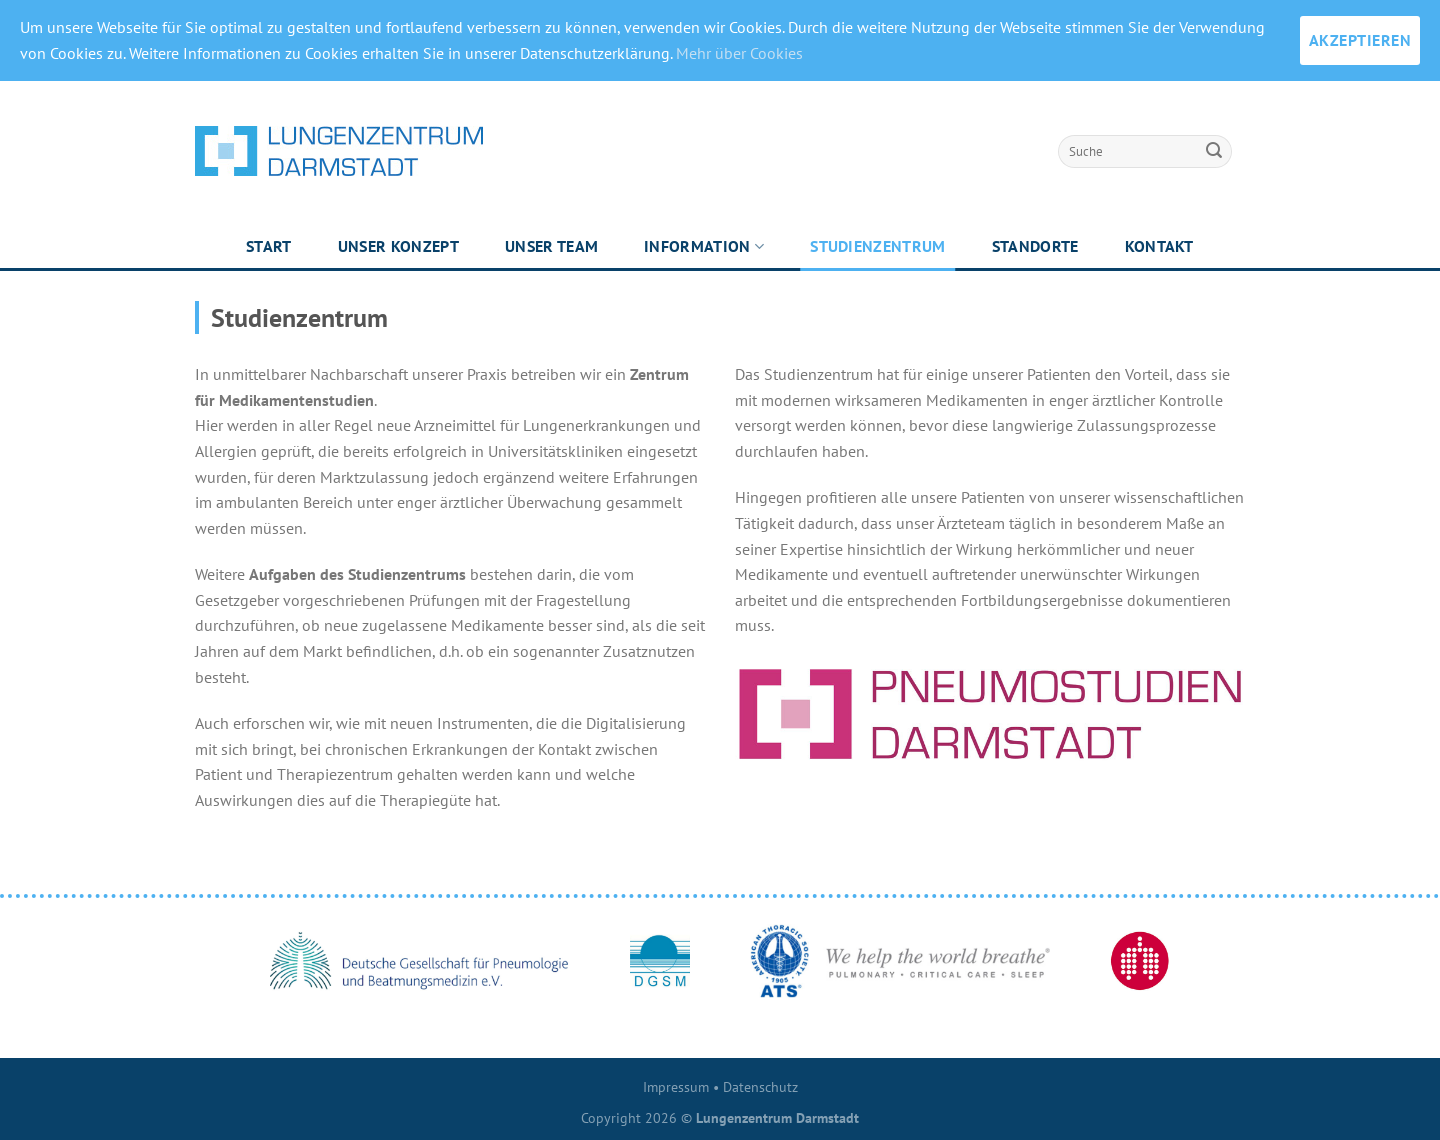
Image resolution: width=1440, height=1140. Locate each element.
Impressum (676, 1086)
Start (269, 246)
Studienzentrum (877, 246)
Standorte (1035, 246)
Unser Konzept (398, 246)
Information (704, 246)
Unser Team (551, 246)
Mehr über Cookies (739, 53)
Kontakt (1159, 246)
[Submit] (1214, 151)
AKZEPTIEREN (1360, 40)
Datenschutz (760, 1086)
